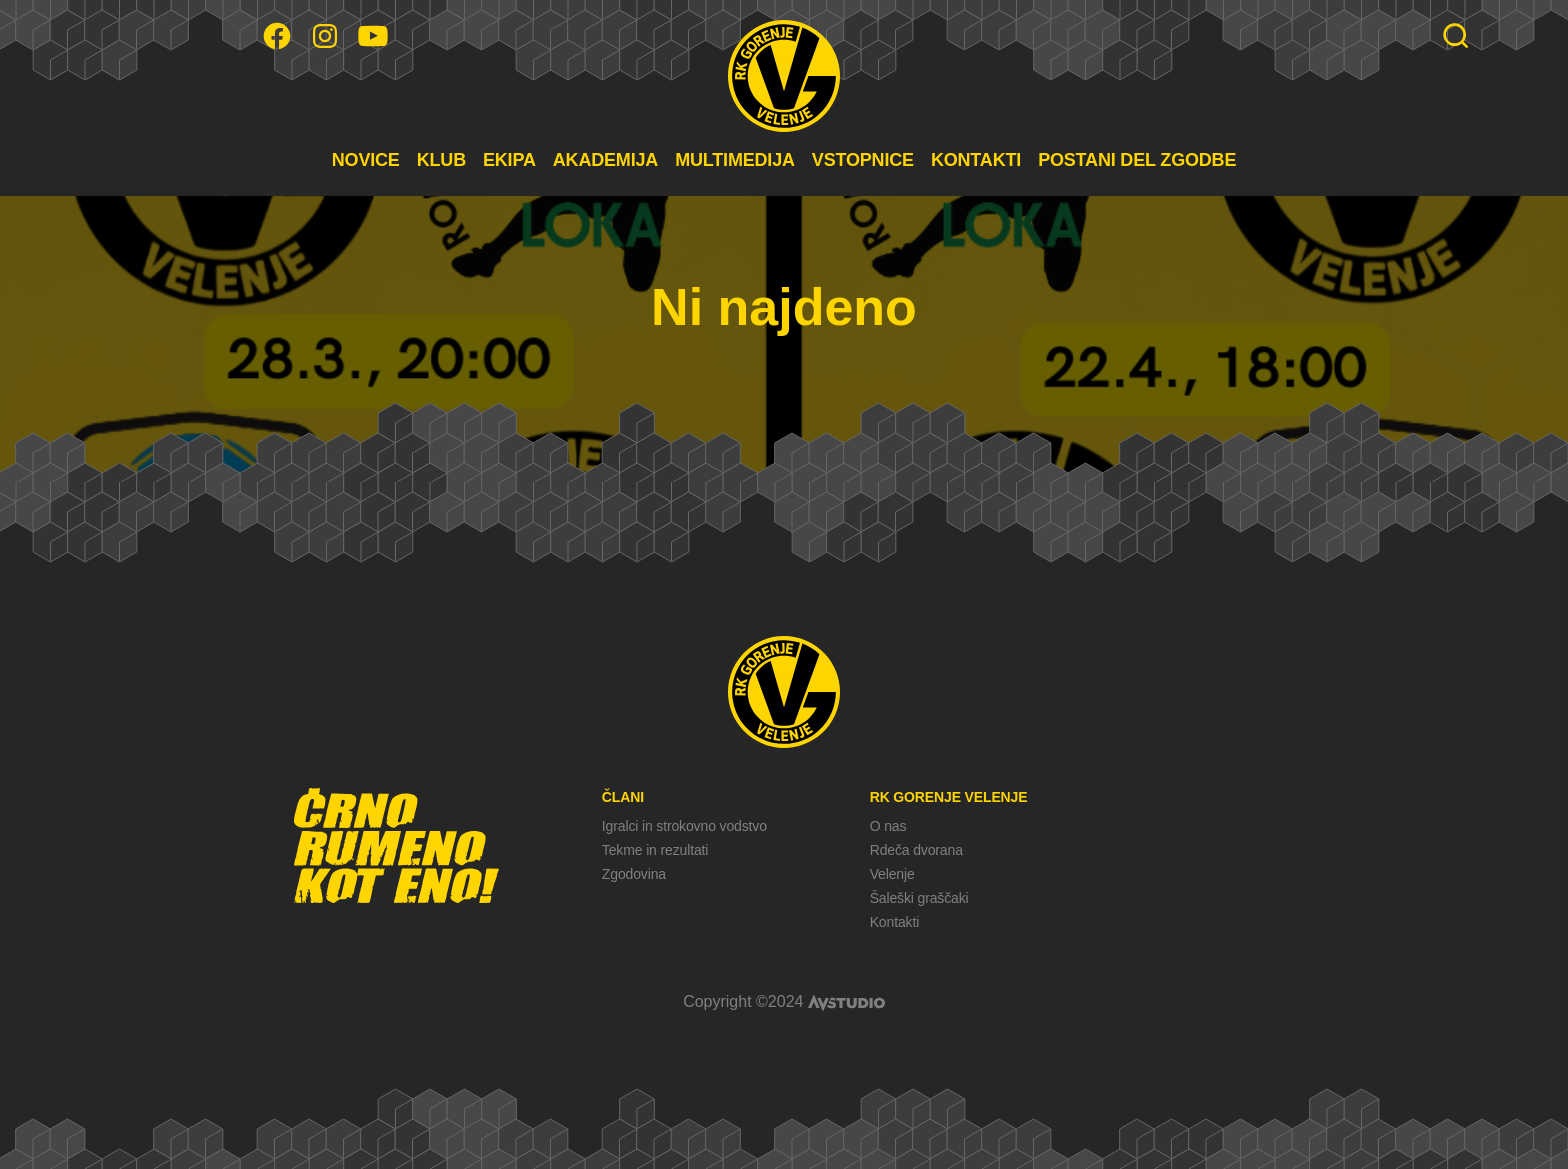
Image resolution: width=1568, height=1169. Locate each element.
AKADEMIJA (605, 160)
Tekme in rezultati (655, 850)
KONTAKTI (976, 160)
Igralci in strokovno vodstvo (684, 826)
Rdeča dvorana (916, 850)
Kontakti (894, 922)
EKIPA (509, 160)
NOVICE (366, 160)
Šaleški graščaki (919, 898)
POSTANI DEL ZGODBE (1137, 160)
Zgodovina (634, 874)
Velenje (892, 874)
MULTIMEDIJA (735, 160)
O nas (888, 826)
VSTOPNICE (863, 160)
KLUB (441, 160)
